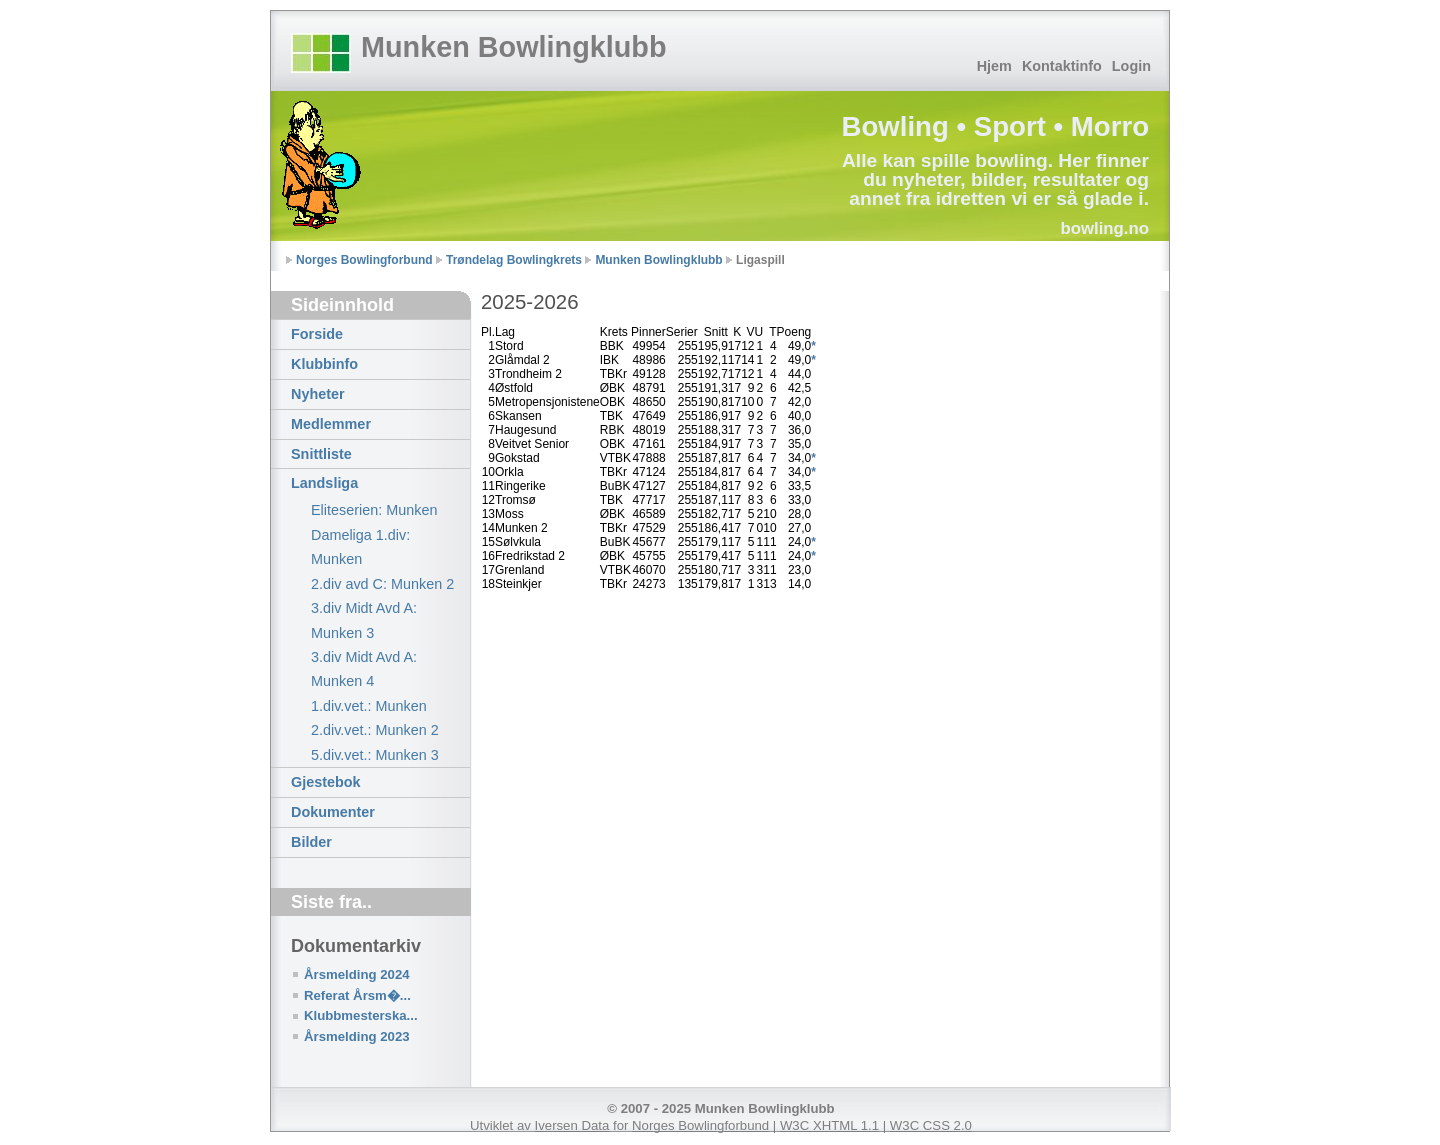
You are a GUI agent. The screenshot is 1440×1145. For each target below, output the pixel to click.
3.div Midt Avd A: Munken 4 (364, 669)
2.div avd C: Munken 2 (382, 584)
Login (1131, 66)
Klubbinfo (324, 364)
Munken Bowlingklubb (514, 47)
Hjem (994, 66)
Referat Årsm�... (357, 995)
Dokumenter (333, 812)
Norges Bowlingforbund (364, 260)
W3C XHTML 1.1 (829, 1125)
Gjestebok (326, 782)
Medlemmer (331, 424)
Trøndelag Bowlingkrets (514, 260)
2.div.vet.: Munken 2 (375, 730)
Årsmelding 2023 (357, 1036)
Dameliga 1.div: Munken (360, 547)
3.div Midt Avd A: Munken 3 (364, 620)
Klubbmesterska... (361, 1015)
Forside (317, 334)
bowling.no (1104, 228)
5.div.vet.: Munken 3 (375, 755)
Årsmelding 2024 (357, 974)
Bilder (311, 842)
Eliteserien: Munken (374, 510)
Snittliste (321, 454)
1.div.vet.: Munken (369, 706)
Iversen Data (572, 1125)
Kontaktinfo (1062, 66)
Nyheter (318, 394)
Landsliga (324, 483)
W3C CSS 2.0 (931, 1125)
